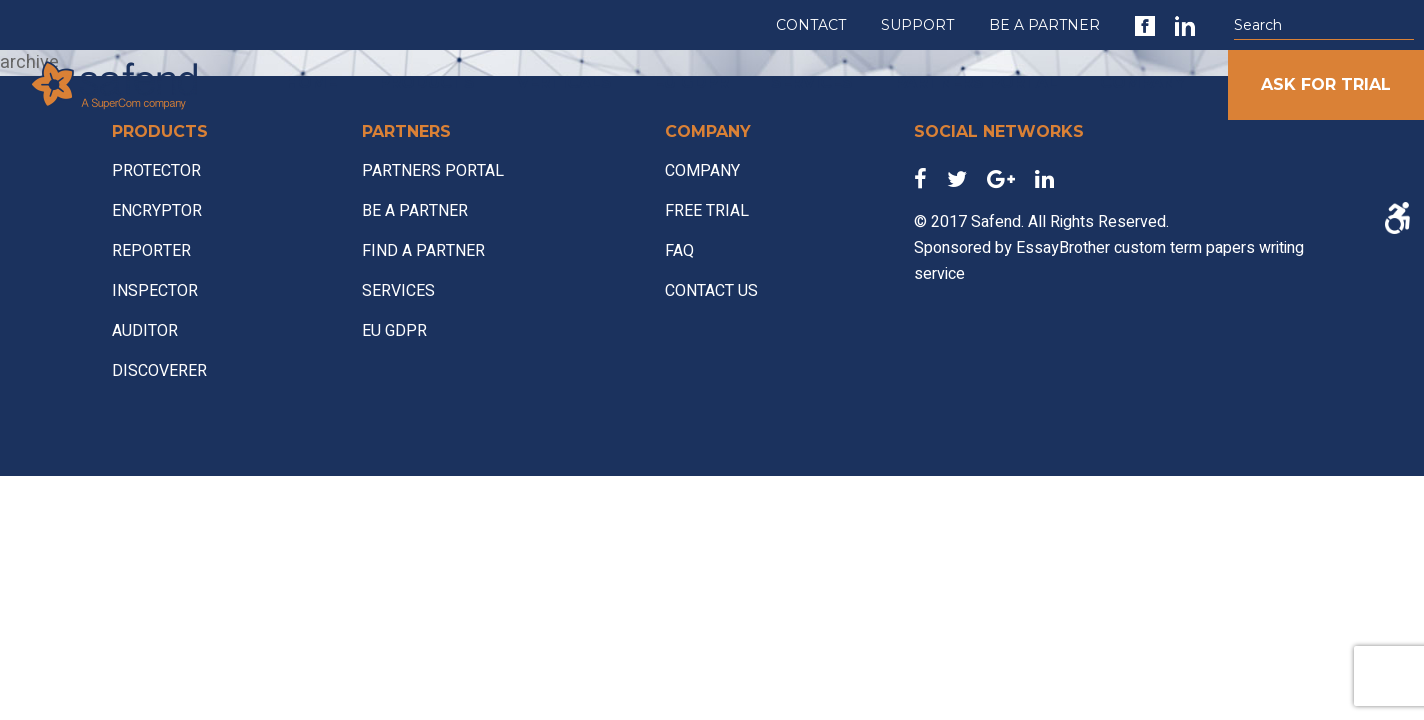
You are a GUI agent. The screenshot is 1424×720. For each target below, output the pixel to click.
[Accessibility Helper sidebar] (1396, 218)
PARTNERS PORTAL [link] (976, 82)
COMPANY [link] (1143, 82)
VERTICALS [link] (564, 82)
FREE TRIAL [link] (707, 211)
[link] (1145, 26)
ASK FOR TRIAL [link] (1326, 84)
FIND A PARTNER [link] (423, 251)
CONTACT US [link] (711, 291)
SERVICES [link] (812, 82)
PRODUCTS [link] (427, 82)
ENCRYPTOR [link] (157, 211)
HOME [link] (311, 82)
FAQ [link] (679, 251)
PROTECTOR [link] (156, 171)
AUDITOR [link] (145, 331)
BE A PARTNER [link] (1044, 25)
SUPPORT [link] (917, 25)
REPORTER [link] (151, 251)
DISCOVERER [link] (159, 371)
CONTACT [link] (811, 25)
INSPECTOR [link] (155, 291)
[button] (1404, 25)
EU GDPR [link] (691, 82)
